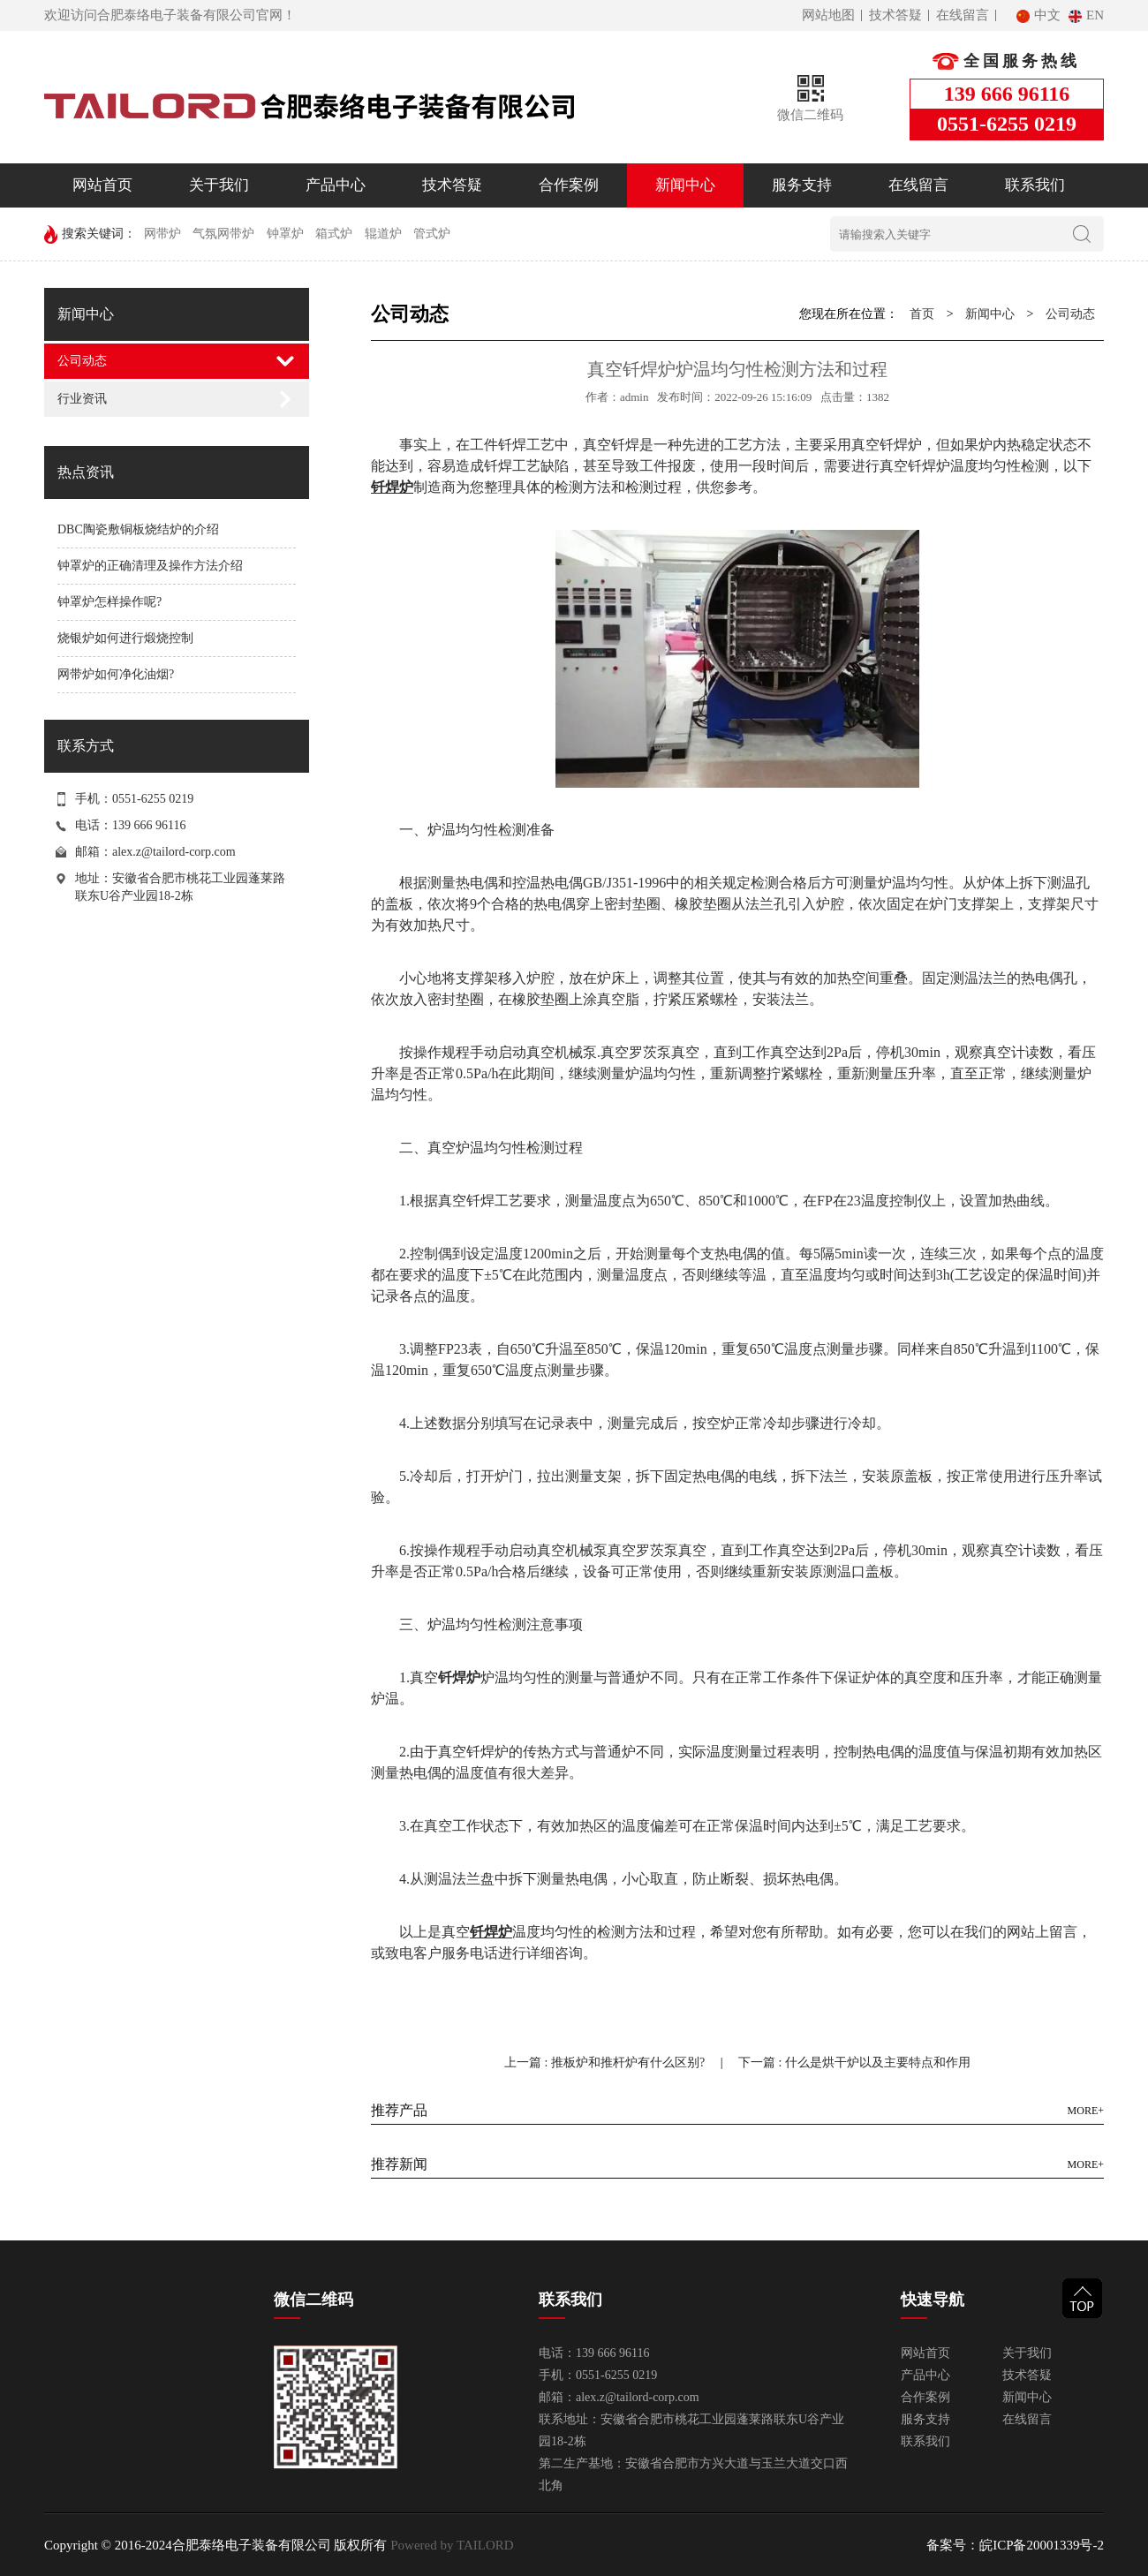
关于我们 (219, 185)
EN (1086, 15)
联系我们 (1035, 185)
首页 (922, 314)
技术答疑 (895, 15)
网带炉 (162, 233)
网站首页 (102, 185)
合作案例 (569, 185)
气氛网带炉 (223, 233)
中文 (1040, 15)
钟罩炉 (285, 233)
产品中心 (336, 185)
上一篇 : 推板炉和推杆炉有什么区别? (606, 2062)
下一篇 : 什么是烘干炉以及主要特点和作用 (854, 2062)
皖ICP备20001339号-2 (1041, 2545)
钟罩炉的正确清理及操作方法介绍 (150, 565)
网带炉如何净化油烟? (115, 674)
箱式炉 (333, 233)
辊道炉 (383, 233)
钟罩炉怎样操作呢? (109, 601)
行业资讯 (82, 398)
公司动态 (82, 360)
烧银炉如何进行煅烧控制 (125, 638)
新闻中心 (685, 185)
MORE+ (1086, 2110)
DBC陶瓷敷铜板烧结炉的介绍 (138, 529)
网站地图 (828, 15)
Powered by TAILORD (450, 2545)
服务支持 (802, 185)
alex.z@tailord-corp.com (174, 851)
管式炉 (431, 233)
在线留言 (962, 15)
